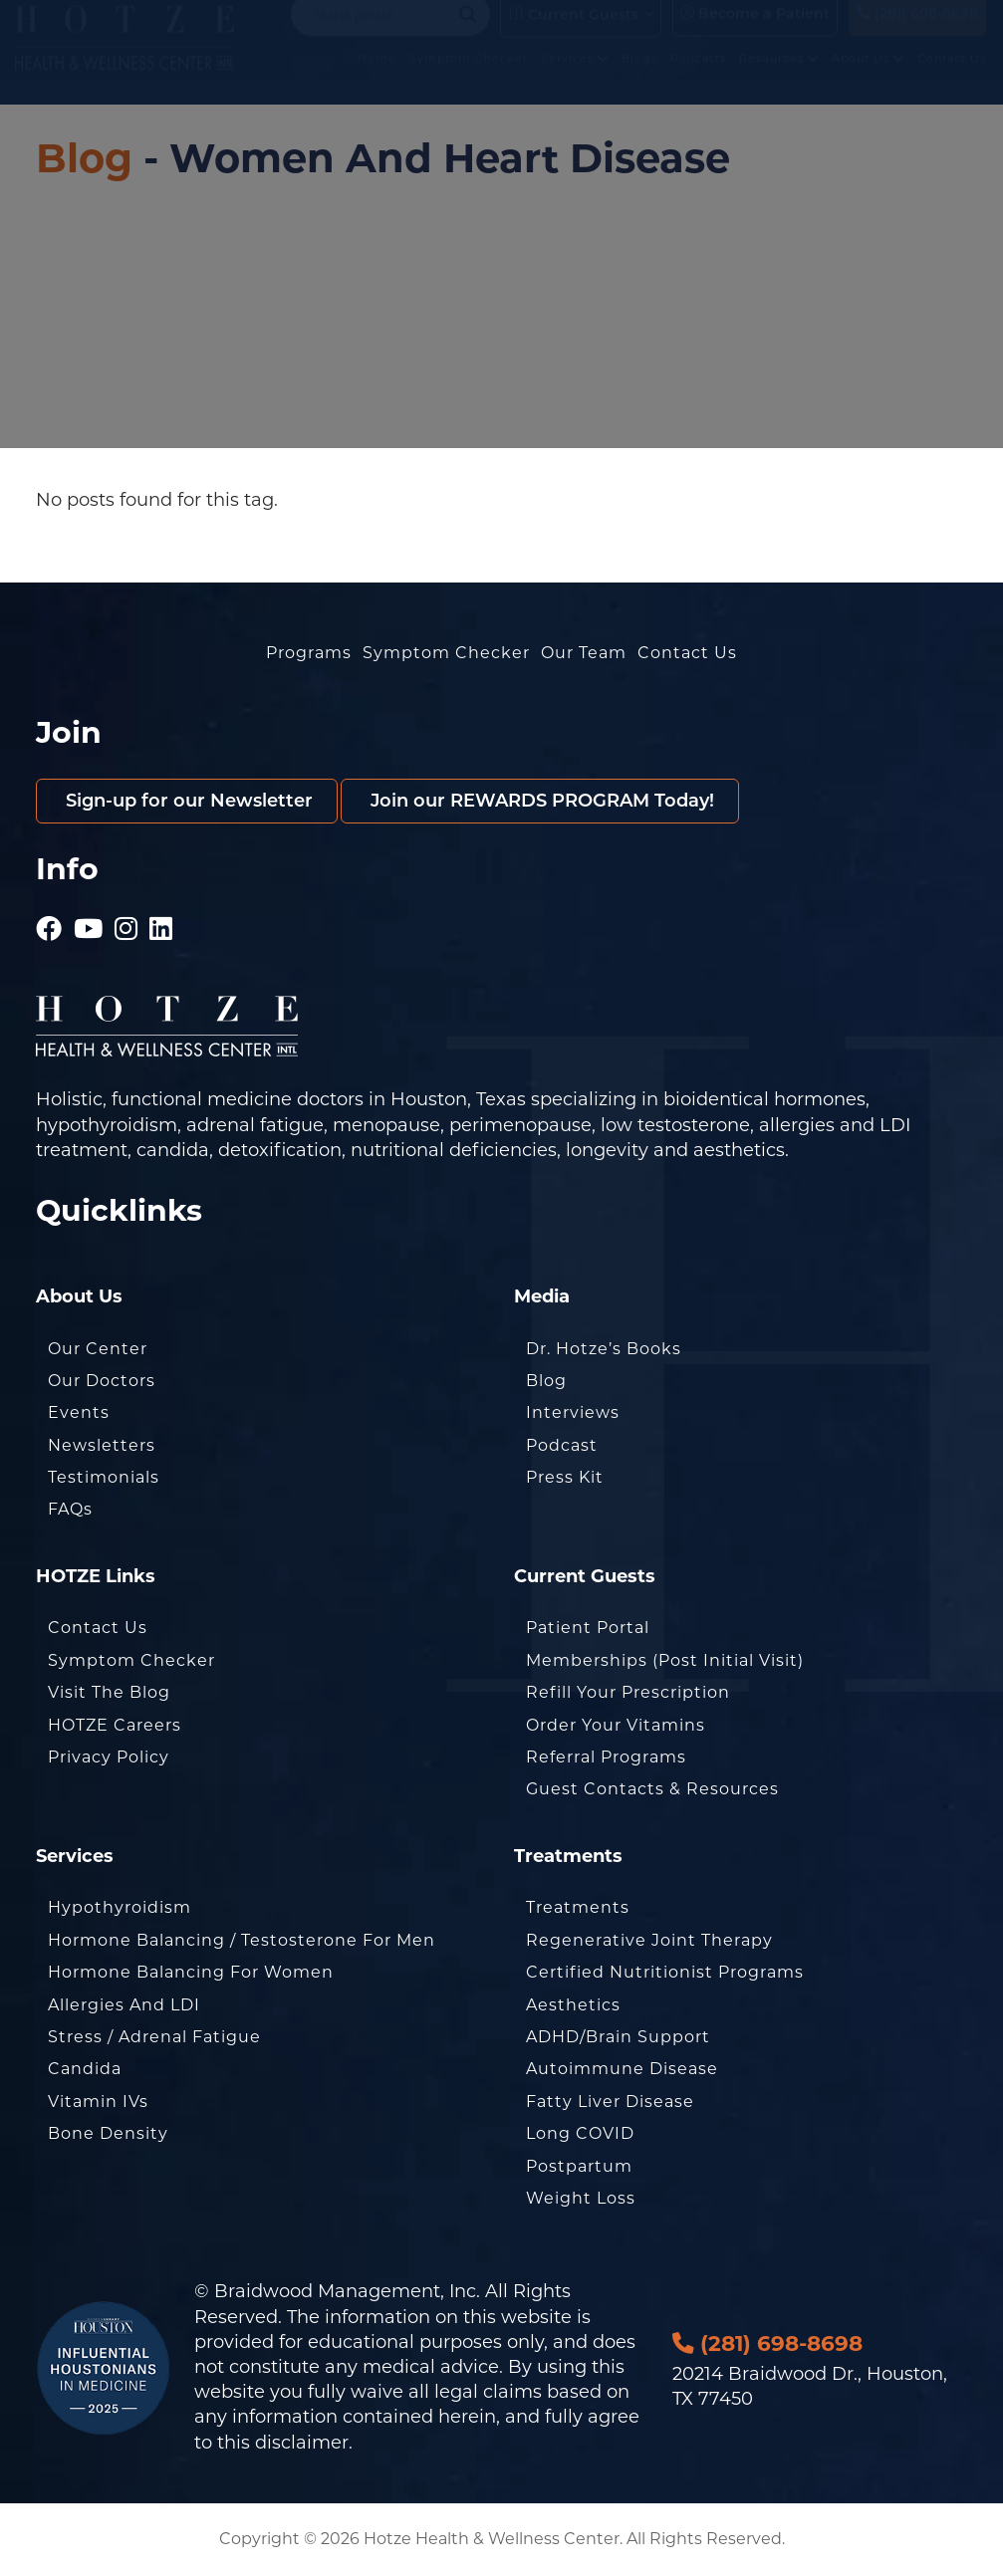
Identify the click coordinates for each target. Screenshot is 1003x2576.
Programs (309, 652)
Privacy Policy (108, 1757)
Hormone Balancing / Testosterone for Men (241, 1940)
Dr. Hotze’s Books (603, 1348)
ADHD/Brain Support (618, 2036)
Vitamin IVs (98, 2101)
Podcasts (698, 78)
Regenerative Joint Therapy (649, 1940)
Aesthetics (573, 2004)
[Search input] (381, 34)
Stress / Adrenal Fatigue (154, 2036)
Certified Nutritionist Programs (665, 1972)
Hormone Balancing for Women (191, 1972)
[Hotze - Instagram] (126, 921)
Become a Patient (755, 33)
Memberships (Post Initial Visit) (665, 1660)
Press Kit (565, 1477)
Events (79, 1412)
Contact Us (951, 78)
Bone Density (108, 2133)
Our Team (584, 652)
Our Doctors (101, 1380)
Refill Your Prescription (628, 1692)
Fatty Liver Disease (610, 2101)
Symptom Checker (468, 78)
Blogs (639, 78)
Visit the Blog (109, 1692)
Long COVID (580, 2133)
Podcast (562, 1445)
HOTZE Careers (114, 1725)
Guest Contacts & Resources (652, 1788)
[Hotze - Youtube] (89, 921)
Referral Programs (606, 1757)
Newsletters (101, 1445)
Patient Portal (587, 1627)
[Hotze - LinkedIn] (161, 921)
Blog (84, 157)
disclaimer (302, 2443)
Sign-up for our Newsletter (187, 801)
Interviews (573, 1412)
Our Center (97, 1348)
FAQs (70, 1509)
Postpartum (579, 2166)
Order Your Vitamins (615, 1725)
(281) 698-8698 (917, 33)
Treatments (577, 1907)
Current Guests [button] (573, 34)
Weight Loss (580, 2198)
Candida (85, 2068)
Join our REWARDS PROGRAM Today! (540, 801)
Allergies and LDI (124, 2004)
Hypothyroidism (119, 1907)
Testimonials (103, 1477)
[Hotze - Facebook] (49, 921)
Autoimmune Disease (622, 2068)
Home (377, 78)
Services (575, 78)
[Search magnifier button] (468, 34)
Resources (779, 78)
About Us (868, 78)
